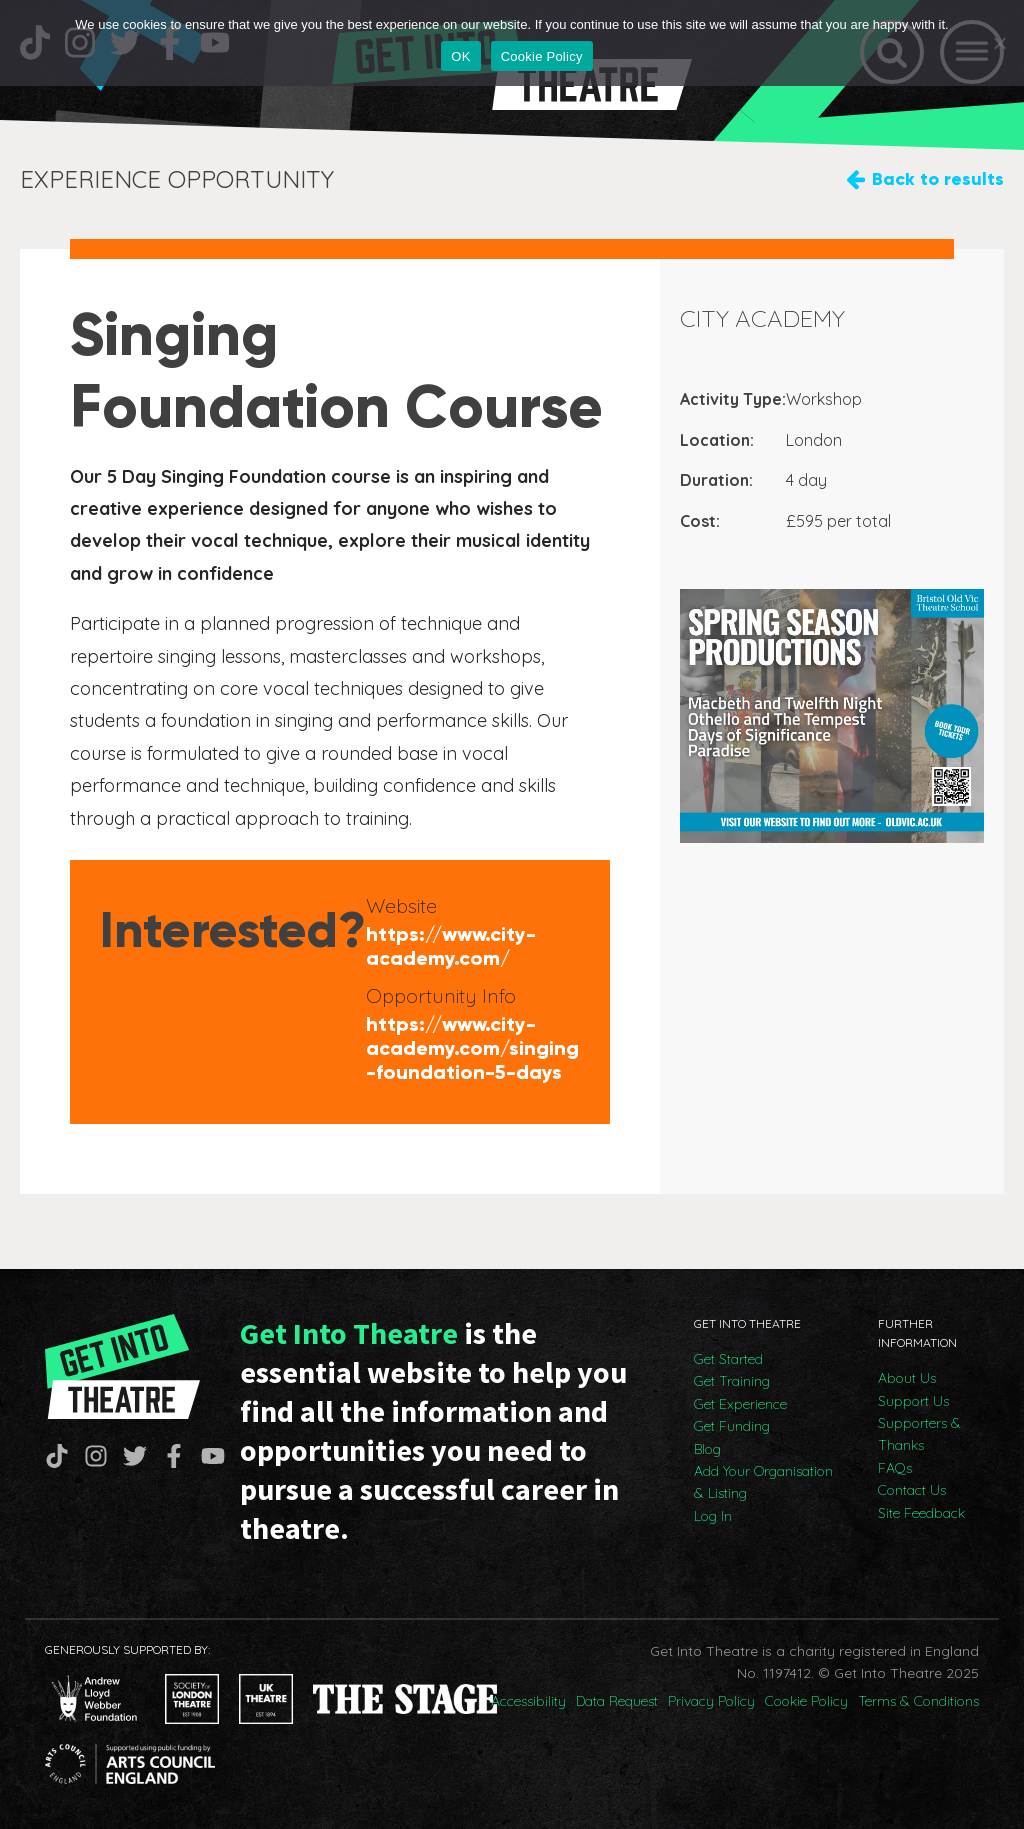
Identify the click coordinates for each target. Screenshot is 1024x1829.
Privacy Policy (711, 1701)
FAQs (895, 1468)
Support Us (913, 1401)
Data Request (617, 1701)
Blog (707, 1449)
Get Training (732, 1381)
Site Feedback (921, 1513)
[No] (999, 43)
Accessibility (528, 1701)
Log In (713, 1516)
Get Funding (732, 1426)
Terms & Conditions (918, 1701)
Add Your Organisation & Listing (763, 1482)
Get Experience (740, 1404)
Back (938, 179)
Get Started (728, 1359)
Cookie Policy (806, 1701)
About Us (907, 1378)
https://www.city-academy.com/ (451, 946)
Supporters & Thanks (919, 1434)
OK (460, 56)
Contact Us (912, 1490)
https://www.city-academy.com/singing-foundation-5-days (472, 1048)
